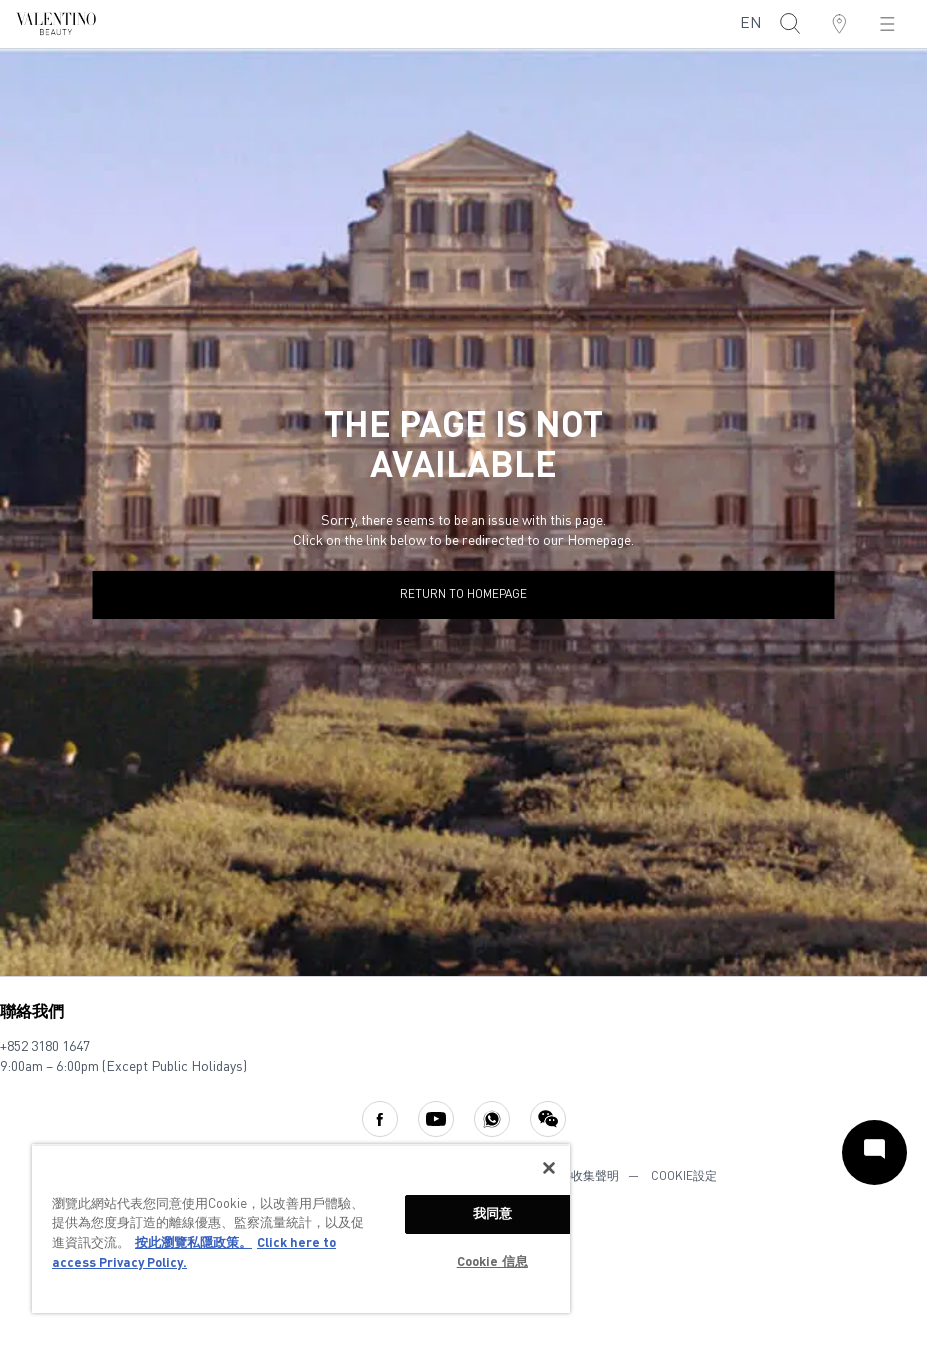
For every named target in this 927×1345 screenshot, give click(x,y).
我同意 (492, 1214)
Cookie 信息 (492, 1262)
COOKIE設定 (684, 1177)
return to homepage (463, 595)
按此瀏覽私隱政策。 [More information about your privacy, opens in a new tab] (193, 1243)
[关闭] (549, 1168)
